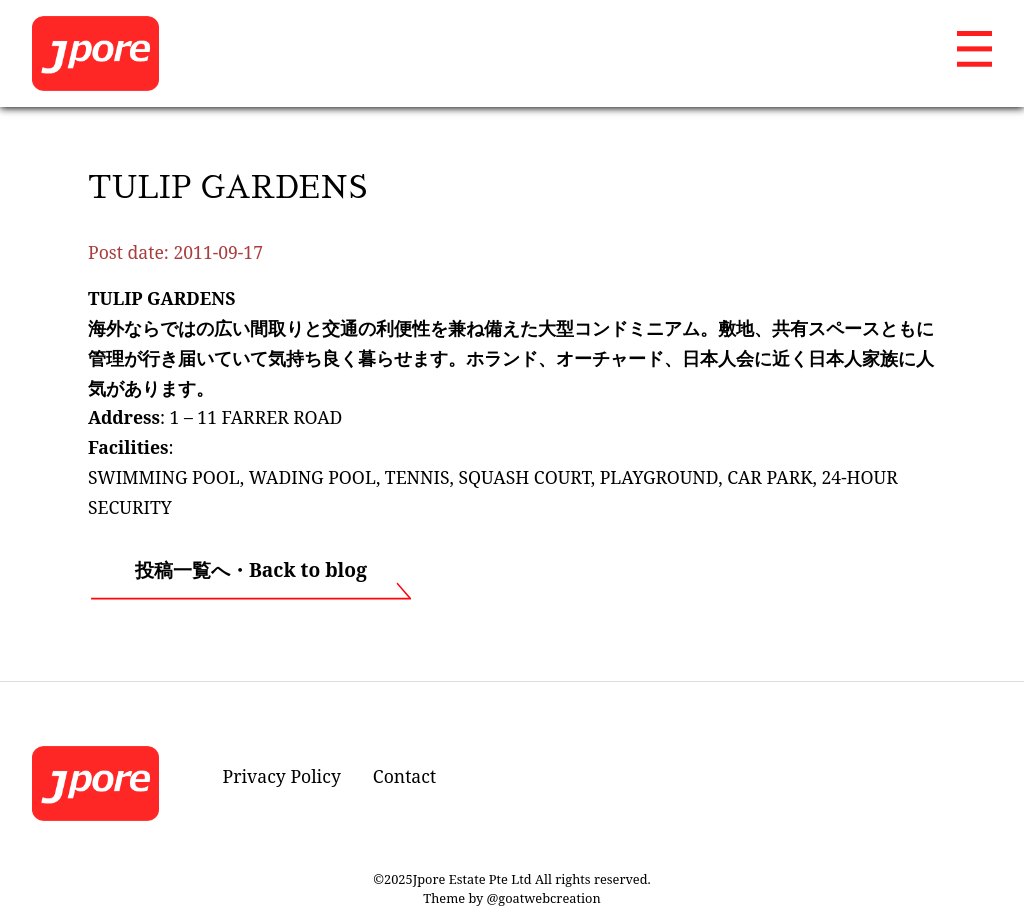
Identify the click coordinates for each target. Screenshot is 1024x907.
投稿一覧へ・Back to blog (251, 569)
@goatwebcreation (544, 898)
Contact (404, 776)
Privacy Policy (282, 776)
